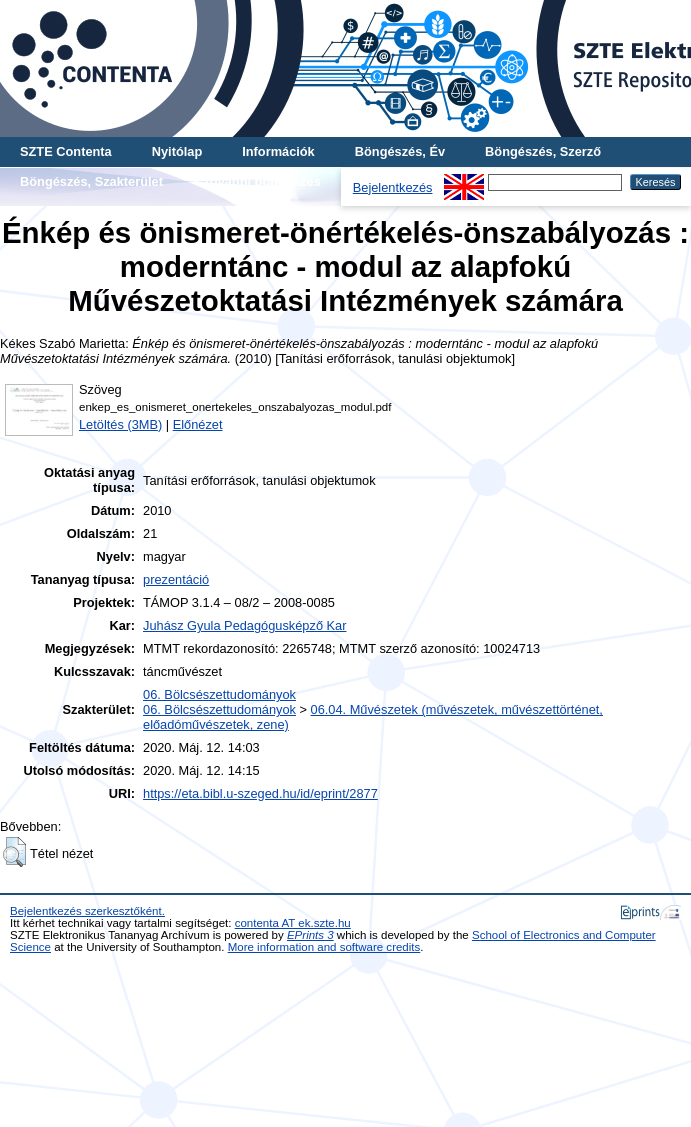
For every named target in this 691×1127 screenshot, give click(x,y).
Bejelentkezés (393, 187)
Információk (278, 151)
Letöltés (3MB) (120, 424)
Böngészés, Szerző (543, 151)
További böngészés (262, 181)
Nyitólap (177, 151)
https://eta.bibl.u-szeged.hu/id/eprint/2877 (260, 793)
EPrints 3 (310, 935)
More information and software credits (324, 947)
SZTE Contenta (66, 151)
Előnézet (198, 424)
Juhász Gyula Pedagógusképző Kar (244, 625)
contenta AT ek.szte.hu (293, 923)
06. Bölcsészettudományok (219, 694)
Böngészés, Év (400, 151)
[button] (14, 852)
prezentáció (176, 579)
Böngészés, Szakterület (91, 181)
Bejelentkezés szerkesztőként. (87, 911)
